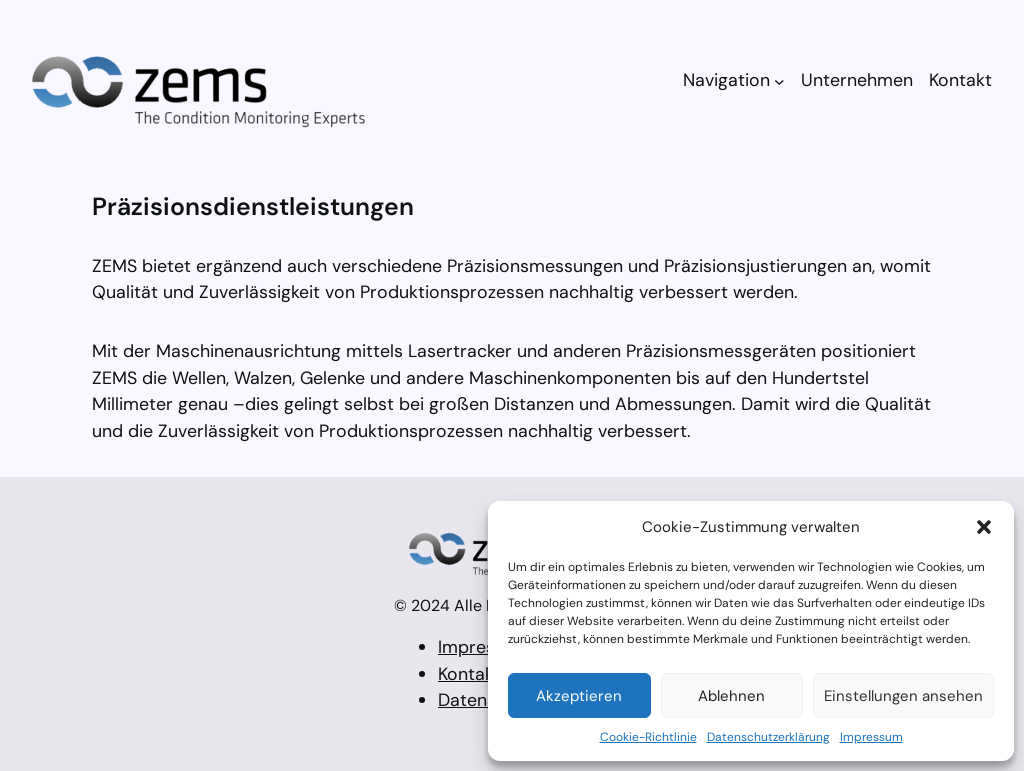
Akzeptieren (579, 696)
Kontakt (469, 674)
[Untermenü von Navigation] (779, 80)
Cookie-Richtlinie (648, 737)
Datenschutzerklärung (768, 737)
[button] (984, 527)
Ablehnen (731, 696)
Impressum (871, 737)
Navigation (726, 80)
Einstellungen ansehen (903, 696)
